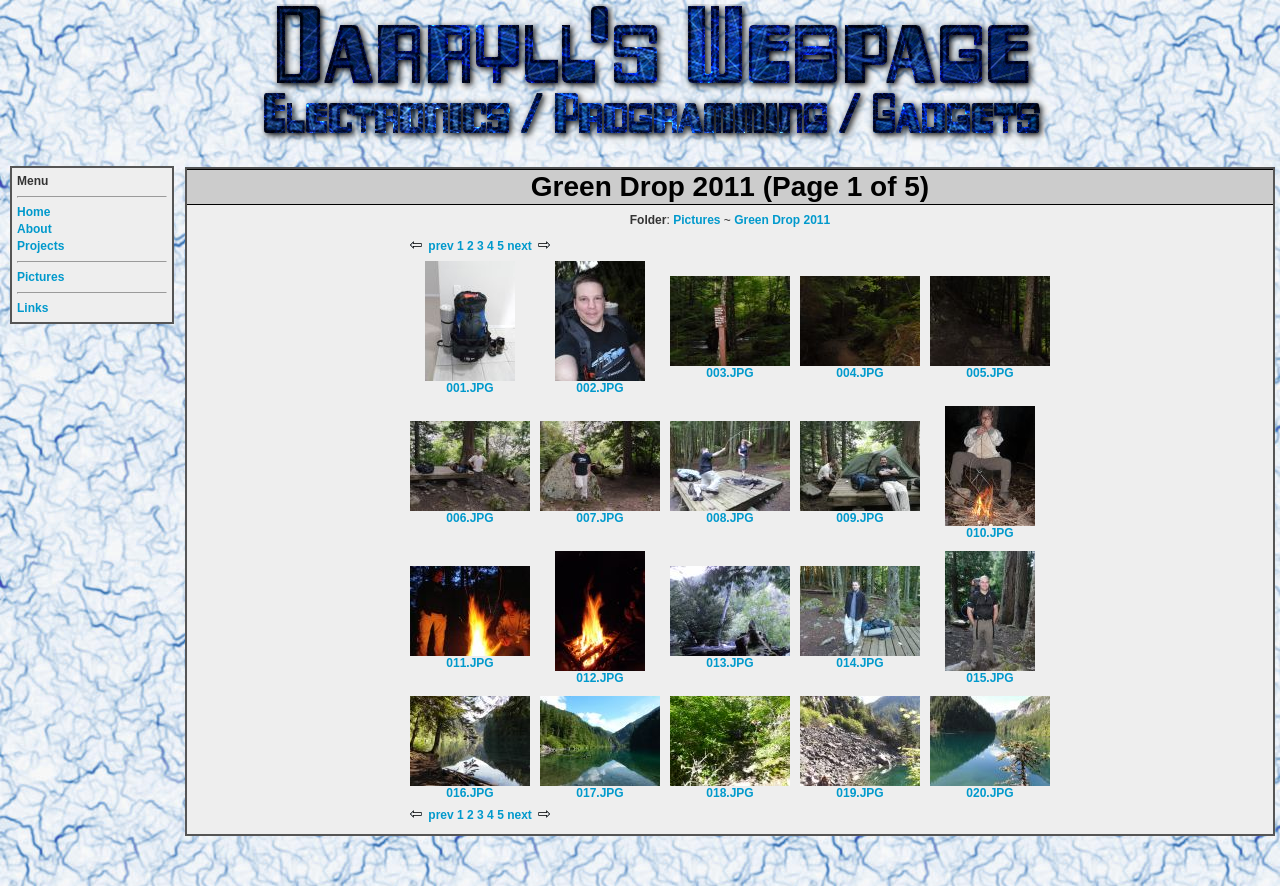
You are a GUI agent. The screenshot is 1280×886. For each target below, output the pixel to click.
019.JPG (859, 793)
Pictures (696, 220)
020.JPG (989, 793)
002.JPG (599, 388)
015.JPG (989, 678)
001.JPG (469, 388)
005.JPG (989, 373)
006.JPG (469, 518)
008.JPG (729, 518)
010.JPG (989, 533)
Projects (40, 246)
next (528, 246)
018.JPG (729, 793)
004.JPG (859, 373)
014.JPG (859, 663)
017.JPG (599, 793)
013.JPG (729, 663)
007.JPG (599, 518)
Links (32, 308)
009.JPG (859, 518)
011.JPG (469, 663)
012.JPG (599, 678)
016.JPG (469, 793)
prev (432, 246)
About (34, 229)
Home (33, 212)
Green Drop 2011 (782, 220)
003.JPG (729, 373)
